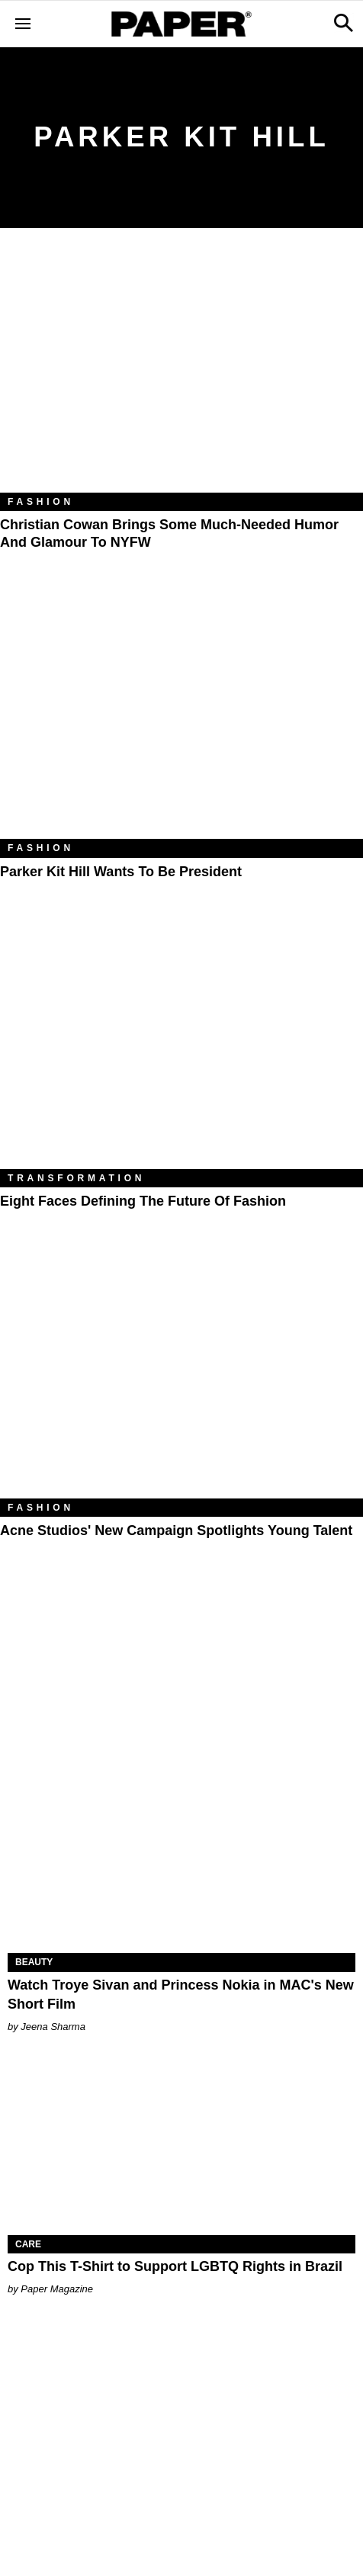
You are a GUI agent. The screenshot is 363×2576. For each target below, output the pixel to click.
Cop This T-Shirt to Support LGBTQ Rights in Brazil (175, 2266)
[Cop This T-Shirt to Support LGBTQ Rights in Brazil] (181, 2148)
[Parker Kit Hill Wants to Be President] (181, 718)
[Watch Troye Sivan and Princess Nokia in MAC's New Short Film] (181, 1866)
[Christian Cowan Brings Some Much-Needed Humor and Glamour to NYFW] (181, 372)
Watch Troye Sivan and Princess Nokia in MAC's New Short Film (181, 1994)
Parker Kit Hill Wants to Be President (121, 871)
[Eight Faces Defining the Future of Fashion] (181, 1047)
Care (28, 2244)
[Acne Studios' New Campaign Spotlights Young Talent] (181, 1377)
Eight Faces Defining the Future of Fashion (143, 1201)
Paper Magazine (57, 2289)
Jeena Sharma (53, 2026)
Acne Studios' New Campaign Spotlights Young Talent (176, 1530)
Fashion (41, 501)
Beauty (34, 1962)
